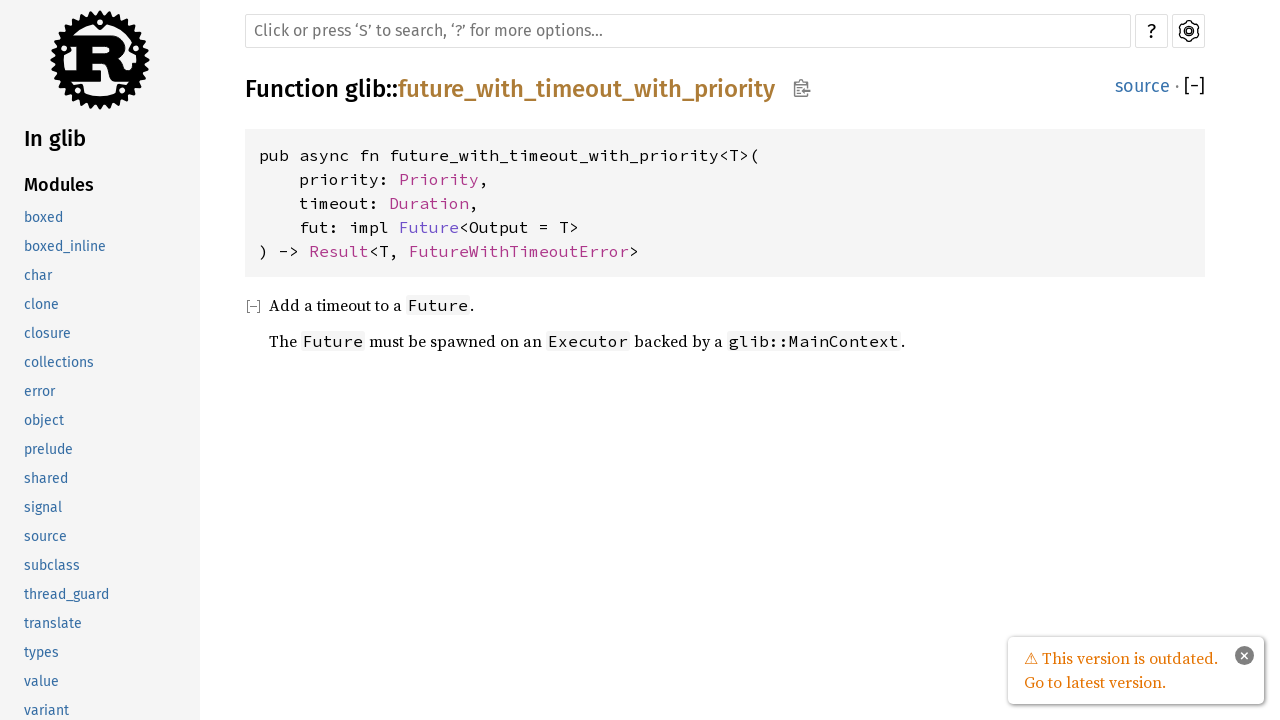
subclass (52, 565)
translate (53, 623)
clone (41, 304)
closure (47, 333)
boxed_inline (65, 246)
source (45, 536)
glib (365, 89)
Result (339, 251)
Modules (59, 185)
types (41, 652)
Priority (439, 179)
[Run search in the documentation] (688, 31)
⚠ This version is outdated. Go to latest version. (1121, 670)
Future (429, 227)
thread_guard (66, 594)
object (44, 420)
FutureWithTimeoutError (519, 251)
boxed (43, 217)
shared (46, 478)
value (41, 681)
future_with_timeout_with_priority (586, 89)
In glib (55, 138)
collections (59, 362)
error (39, 391)
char (38, 275)
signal (43, 507)
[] (1194, 86)
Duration (429, 203)
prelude (48, 449)
